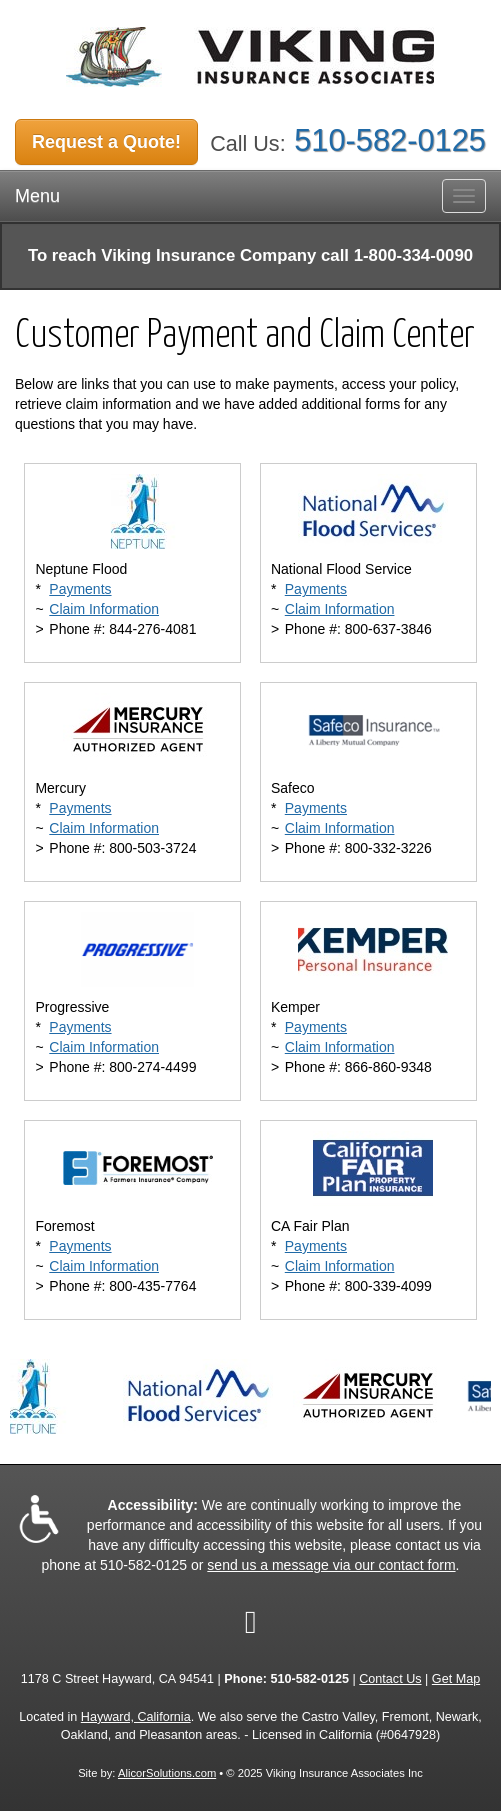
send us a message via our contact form (331, 1565)
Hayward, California (136, 1717)
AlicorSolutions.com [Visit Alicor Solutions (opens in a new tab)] (167, 1773)
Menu (37, 196)
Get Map (456, 1679)
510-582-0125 (390, 140)
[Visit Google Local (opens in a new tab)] (251, 1622)
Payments (80, 589)
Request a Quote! (106, 142)
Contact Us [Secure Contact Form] (390, 1679)
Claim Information (104, 609)
